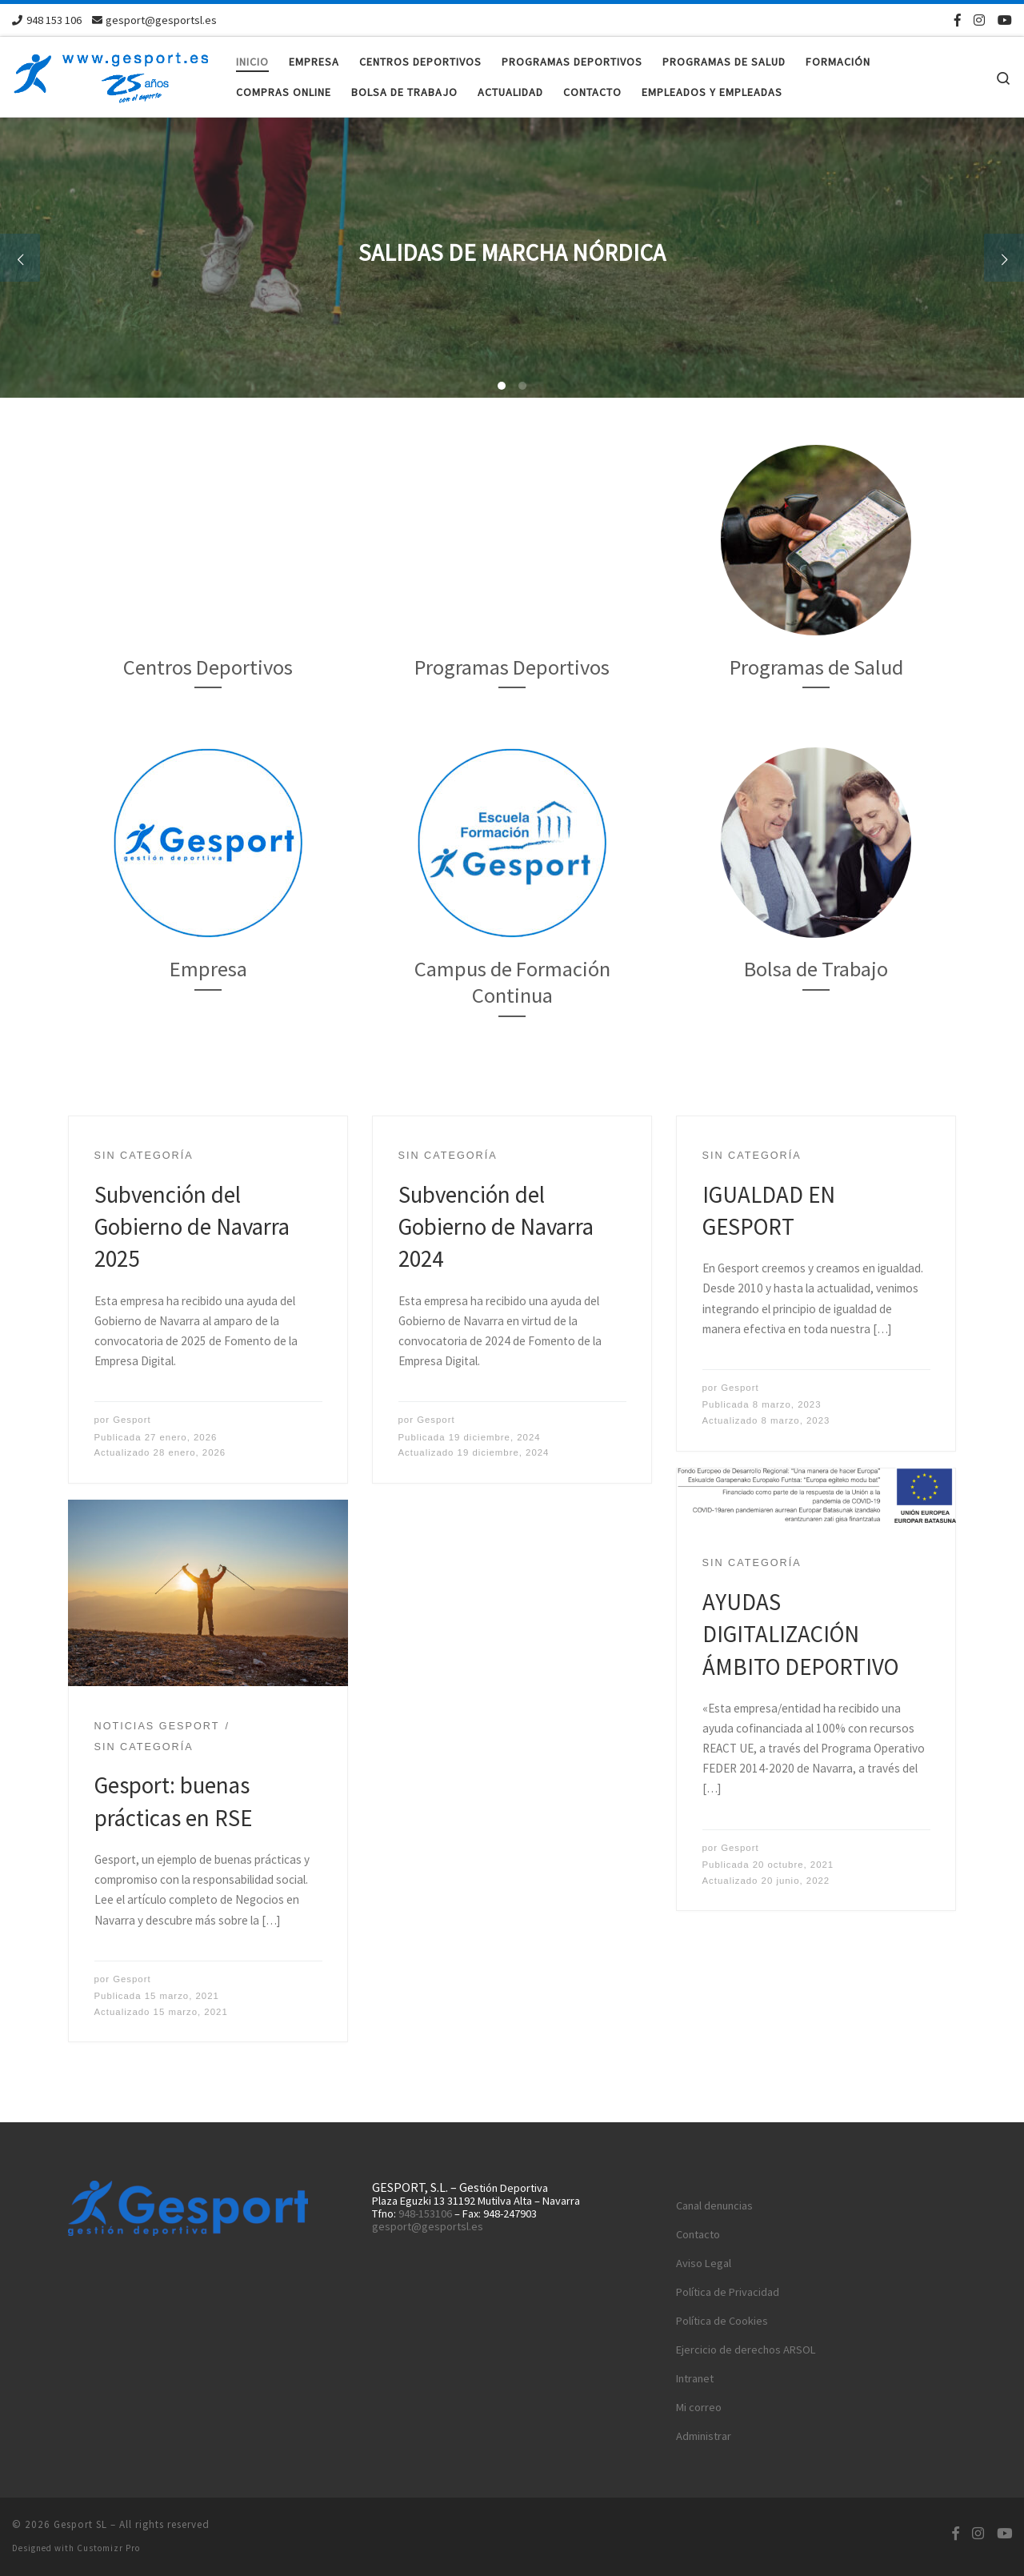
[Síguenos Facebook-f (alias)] (957, 20)
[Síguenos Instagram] (979, 20)
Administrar (703, 2436)
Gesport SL (80, 2524)
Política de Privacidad (727, 2292)
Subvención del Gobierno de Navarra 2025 (192, 1227)
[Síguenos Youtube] (1005, 20)
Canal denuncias (714, 2205)
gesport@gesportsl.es (427, 2226)
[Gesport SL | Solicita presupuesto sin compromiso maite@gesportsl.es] (112, 73)
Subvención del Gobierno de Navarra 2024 (496, 1227)
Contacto (698, 2234)
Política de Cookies (722, 2321)
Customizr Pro (108, 2548)
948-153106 (425, 2213)
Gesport (132, 1419)
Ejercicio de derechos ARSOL (746, 2349)
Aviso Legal (703, 2263)
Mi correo (699, 2407)
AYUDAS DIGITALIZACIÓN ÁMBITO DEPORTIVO (800, 1634)
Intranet (695, 2378)
